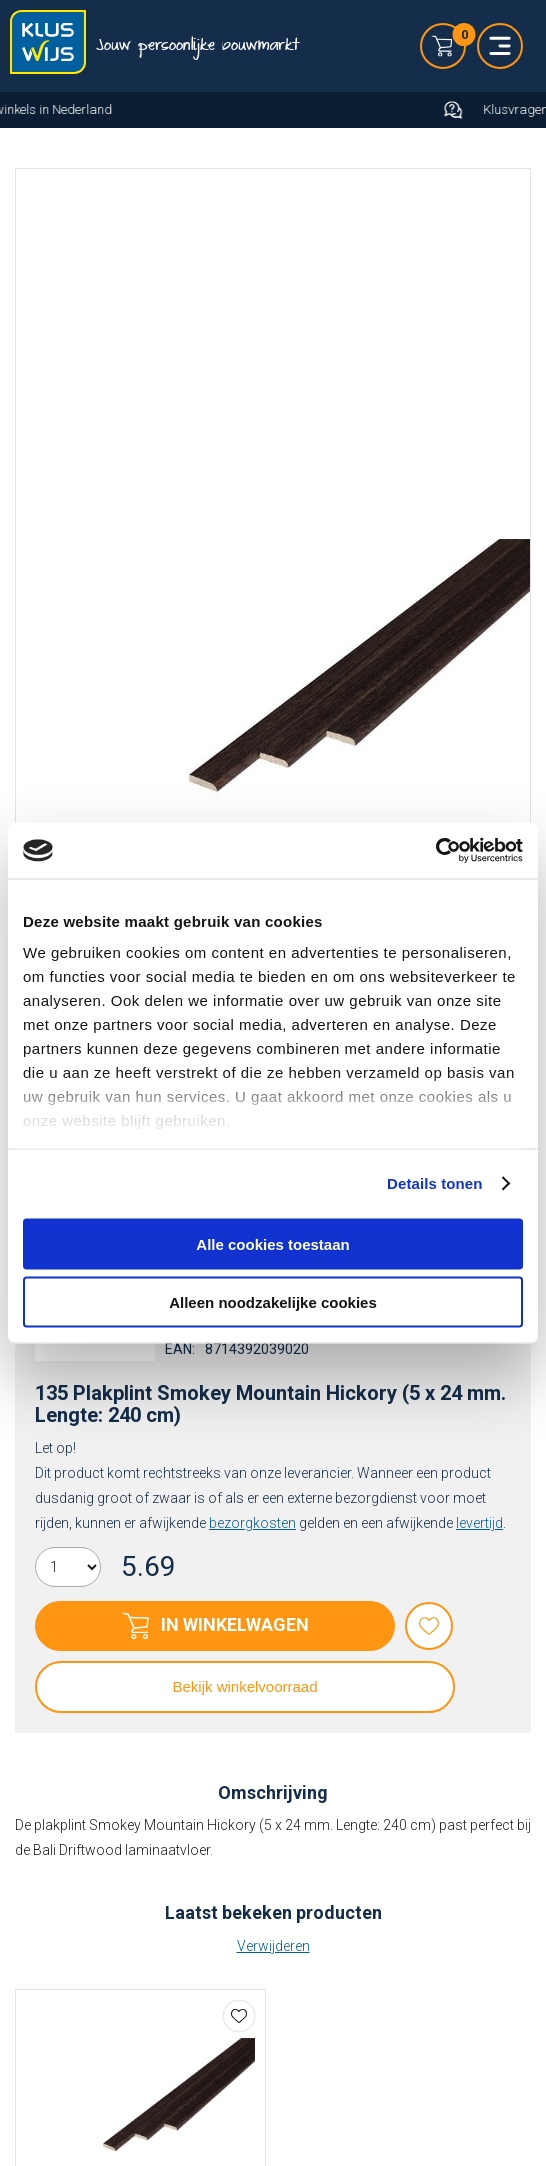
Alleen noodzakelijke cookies (273, 1302)
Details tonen (434, 1183)
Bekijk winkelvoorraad (244, 1686)
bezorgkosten (252, 1523)
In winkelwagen (235, 1624)
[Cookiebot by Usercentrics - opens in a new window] (435, 851)
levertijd (479, 1523)
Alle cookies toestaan (272, 1243)
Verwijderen (273, 1946)
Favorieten (429, 1626)
